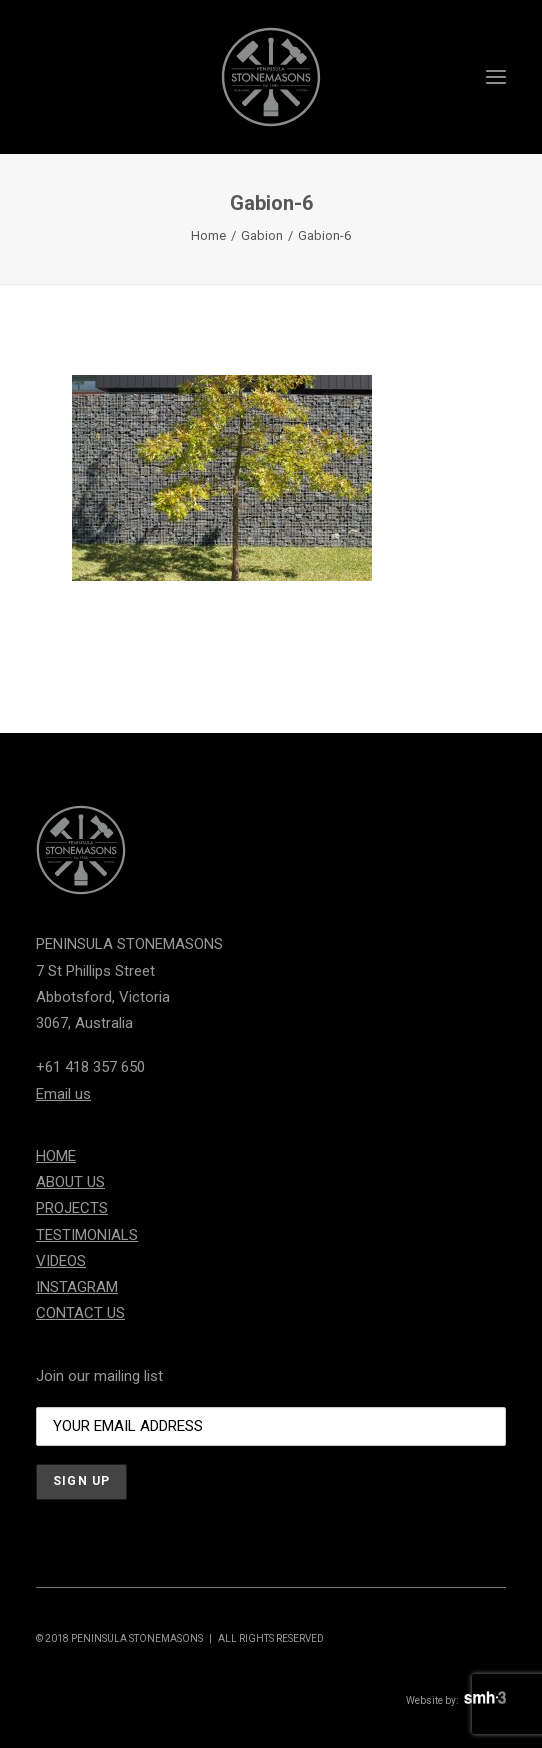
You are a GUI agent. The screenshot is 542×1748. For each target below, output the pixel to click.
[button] (496, 77)
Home (208, 235)
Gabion (262, 235)
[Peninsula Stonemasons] (271, 77)
